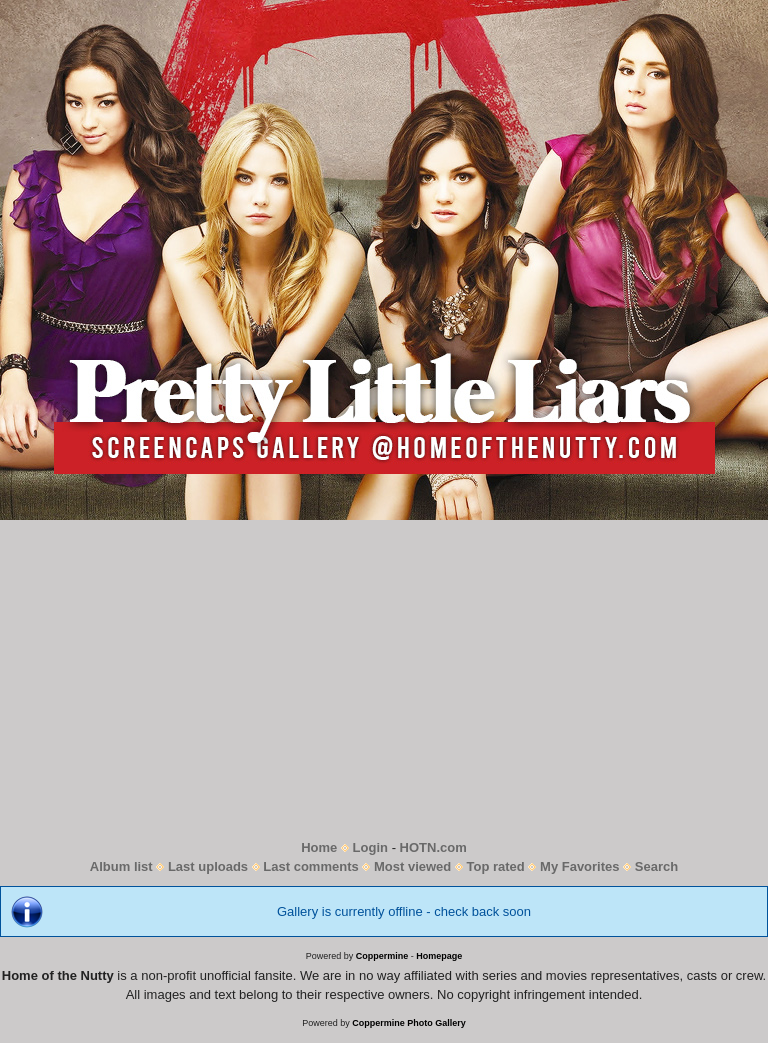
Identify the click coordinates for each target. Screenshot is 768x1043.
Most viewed (412, 866)
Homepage (439, 956)
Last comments (310, 866)
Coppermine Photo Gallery (409, 1023)
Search (656, 866)
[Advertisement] (384, 679)
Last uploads (208, 866)
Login (370, 847)
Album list (121, 866)
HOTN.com (433, 847)
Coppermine (382, 956)
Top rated (496, 866)
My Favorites (579, 866)
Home (319, 847)
